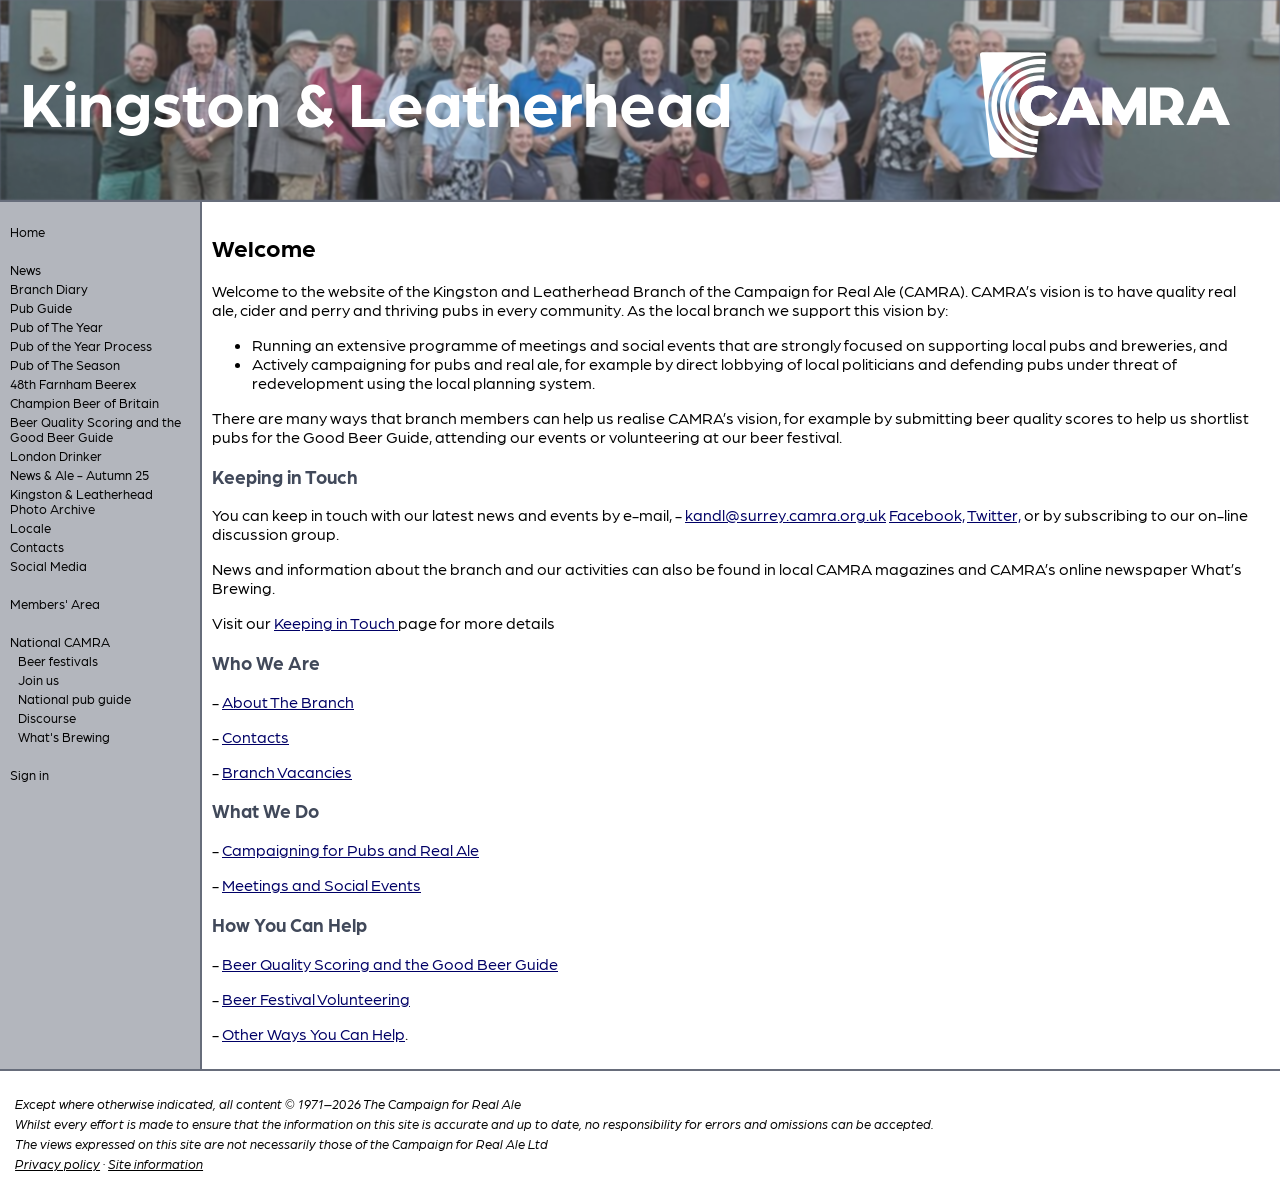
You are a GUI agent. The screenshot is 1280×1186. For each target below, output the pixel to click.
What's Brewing (64, 736)
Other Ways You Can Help (313, 1033)
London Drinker (56, 455)
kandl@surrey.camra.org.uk (785, 514)
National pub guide (74, 698)
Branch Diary (49, 288)
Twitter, (994, 514)
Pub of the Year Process (81, 345)
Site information (155, 1163)
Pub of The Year (56, 326)
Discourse (47, 717)
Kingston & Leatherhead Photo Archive (81, 501)
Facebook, (927, 514)
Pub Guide (41, 307)
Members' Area (55, 603)
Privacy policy (57, 1163)
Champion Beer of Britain (84, 402)
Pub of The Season (65, 364)
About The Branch (288, 701)
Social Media (48, 565)
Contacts (37, 546)
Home (27, 231)
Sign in (29, 774)
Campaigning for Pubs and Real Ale (350, 849)
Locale (30, 527)
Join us (38, 679)
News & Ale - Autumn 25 (79, 474)
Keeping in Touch (336, 622)
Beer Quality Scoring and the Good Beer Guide (95, 429)
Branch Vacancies (287, 771)
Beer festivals (58, 660)
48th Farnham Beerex (73, 383)
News (25, 269)
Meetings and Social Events (321, 884)
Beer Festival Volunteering (316, 998)
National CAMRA (60, 641)
